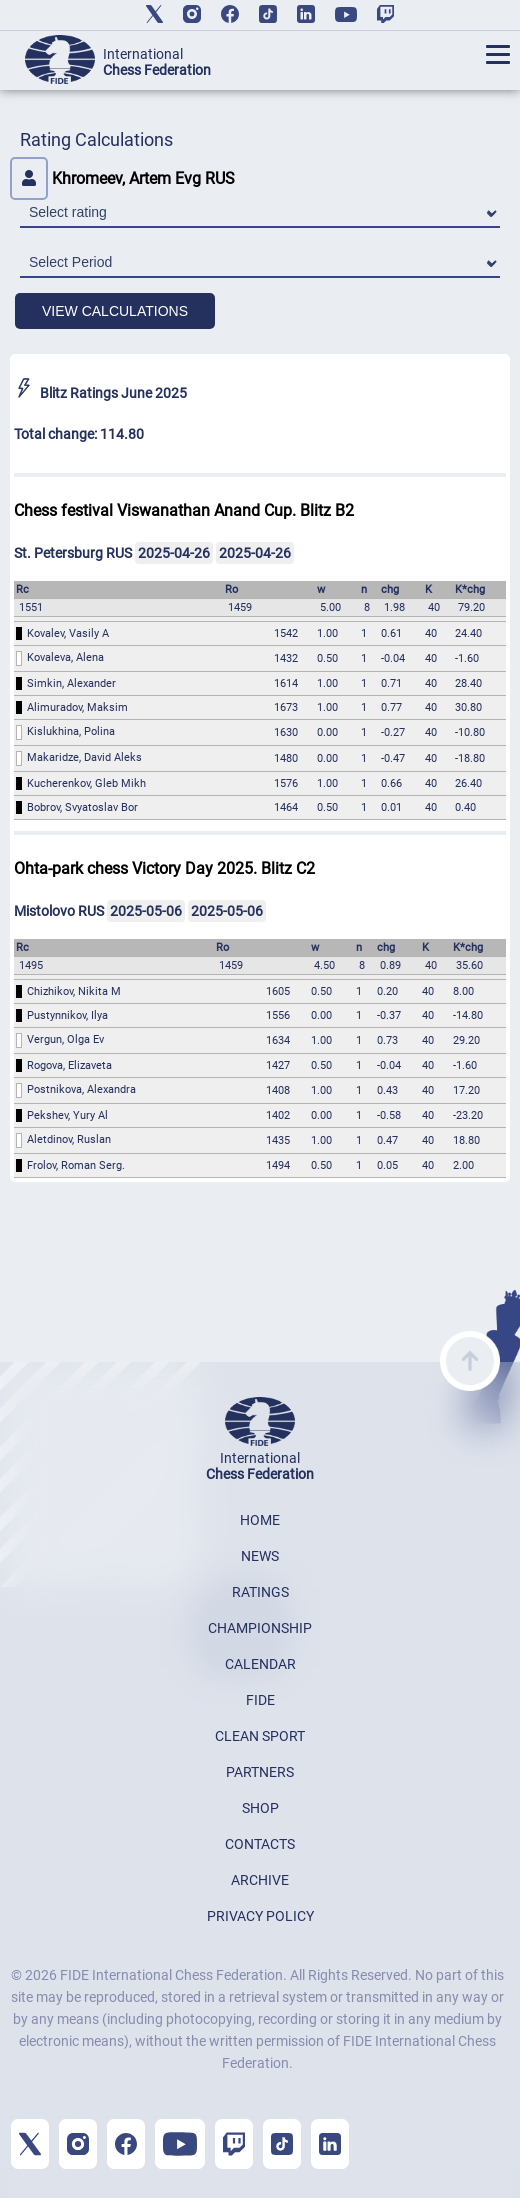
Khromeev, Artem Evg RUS (122, 178)
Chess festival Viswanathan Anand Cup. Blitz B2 (184, 510)
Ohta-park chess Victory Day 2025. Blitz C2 (164, 868)
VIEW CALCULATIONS (115, 311)
